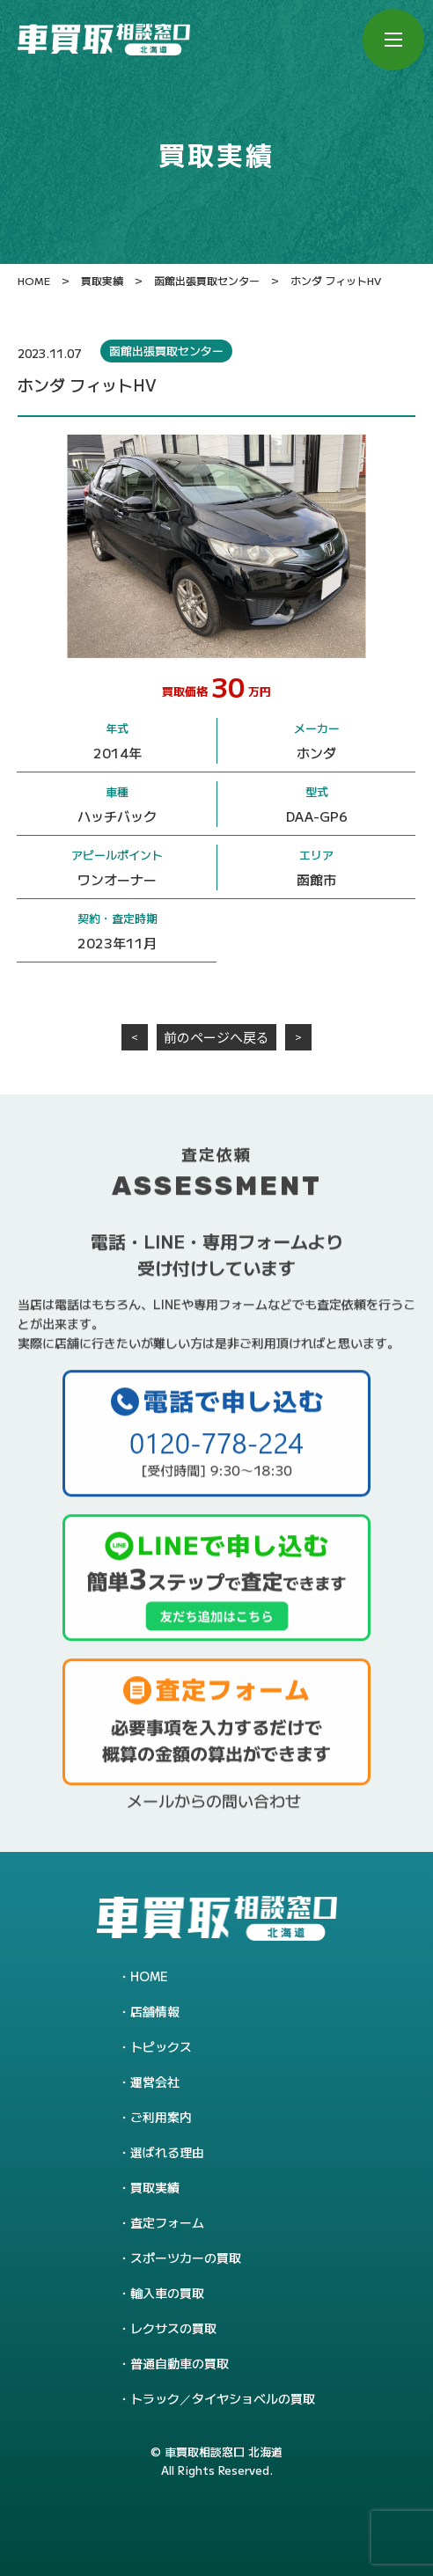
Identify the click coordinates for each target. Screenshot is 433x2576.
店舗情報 (155, 2011)
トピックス (161, 2046)
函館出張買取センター (166, 350)
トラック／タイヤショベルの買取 (222, 2398)
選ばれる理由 (167, 2152)
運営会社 (155, 2081)
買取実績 (155, 2187)
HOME (149, 1976)
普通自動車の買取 (179, 2363)
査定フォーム (167, 2222)
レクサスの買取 (173, 2328)
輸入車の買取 (167, 2293)
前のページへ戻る (216, 1037)
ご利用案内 (161, 2117)
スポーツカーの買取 (185, 2257)
